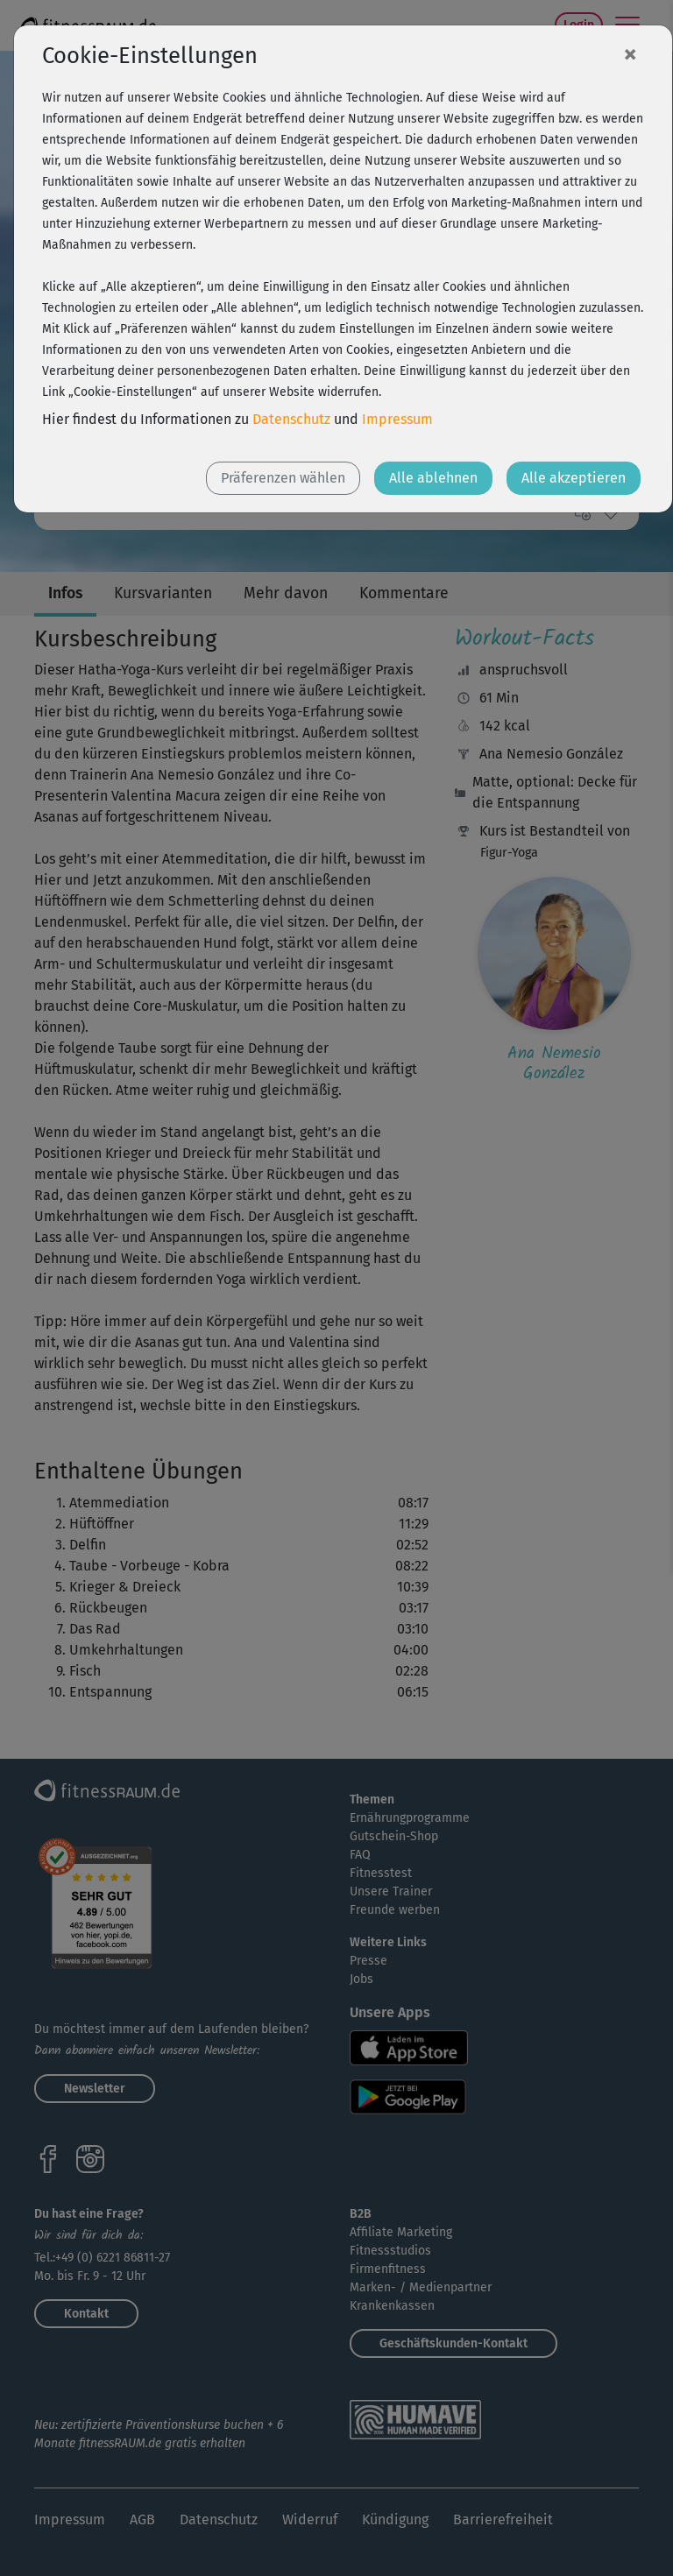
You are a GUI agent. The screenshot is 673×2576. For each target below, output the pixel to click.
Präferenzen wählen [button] (283, 477)
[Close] (630, 53)
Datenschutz (291, 419)
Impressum (397, 419)
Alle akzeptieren (573, 477)
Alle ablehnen (433, 477)
